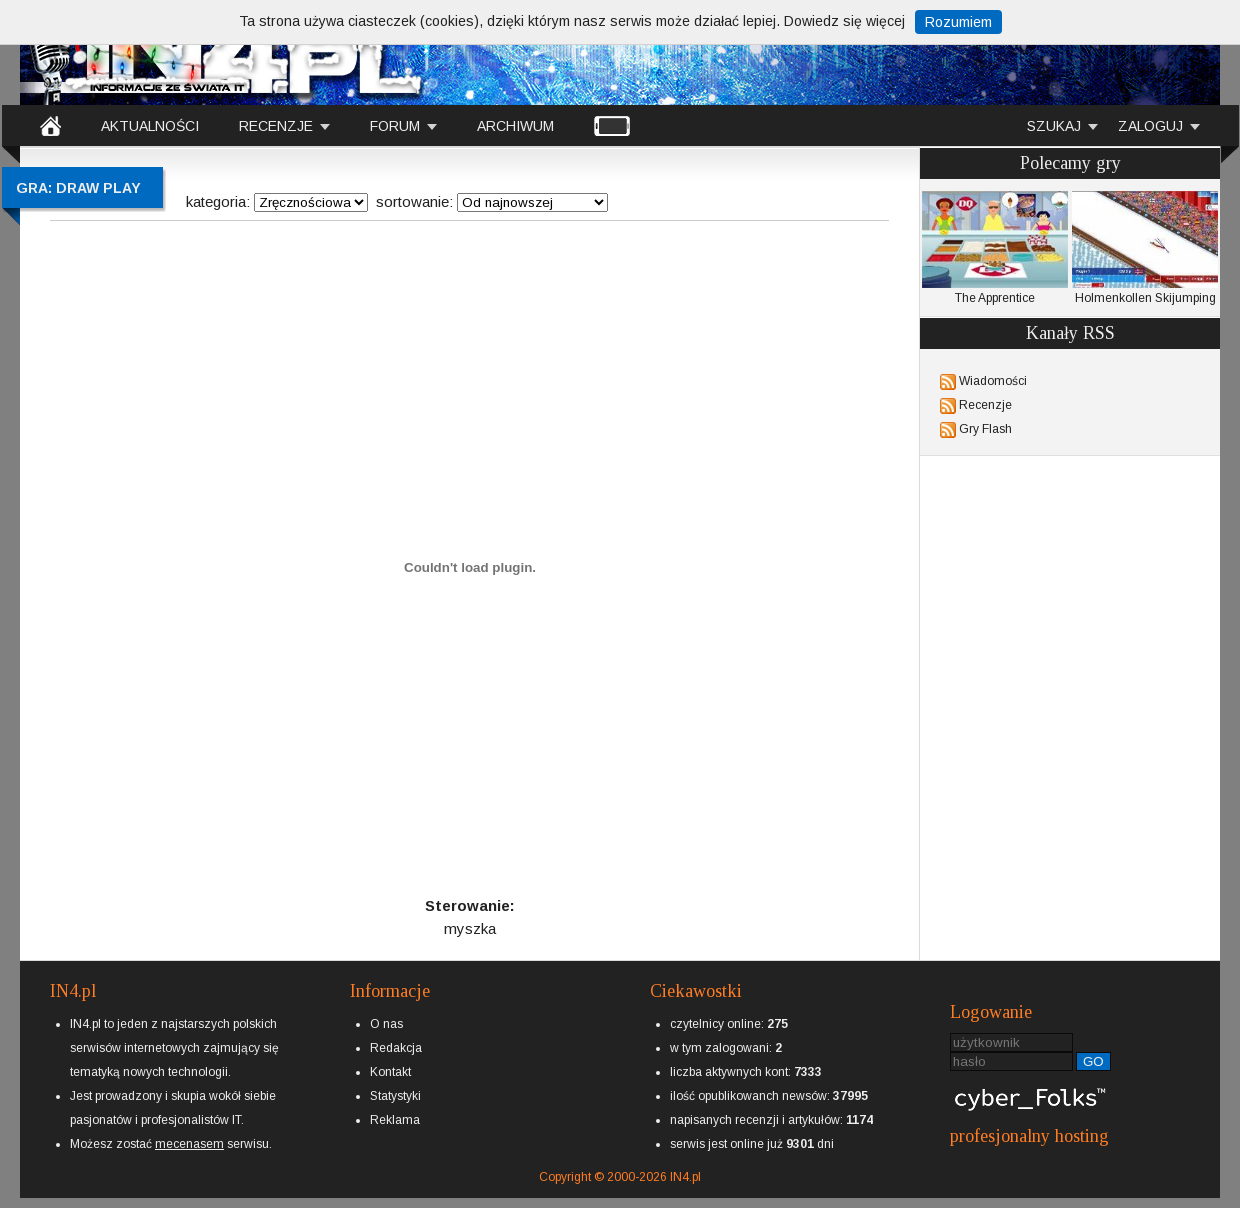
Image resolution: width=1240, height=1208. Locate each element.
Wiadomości (993, 381)
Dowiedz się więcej (844, 21)
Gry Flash (985, 429)
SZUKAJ (1054, 126)
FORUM (395, 126)
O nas (386, 1024)
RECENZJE (276, 126)
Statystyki (395, 1096)
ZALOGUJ (1150, 126)
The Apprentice (995, 248)
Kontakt (390, 1072)
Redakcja (396, 1048)
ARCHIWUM (515, 126)
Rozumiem (958, 22)
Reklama (395, 1120)
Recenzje (985, 405)
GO (1093, 1061)
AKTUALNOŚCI (150, 126)
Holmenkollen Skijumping (1145, 248)
